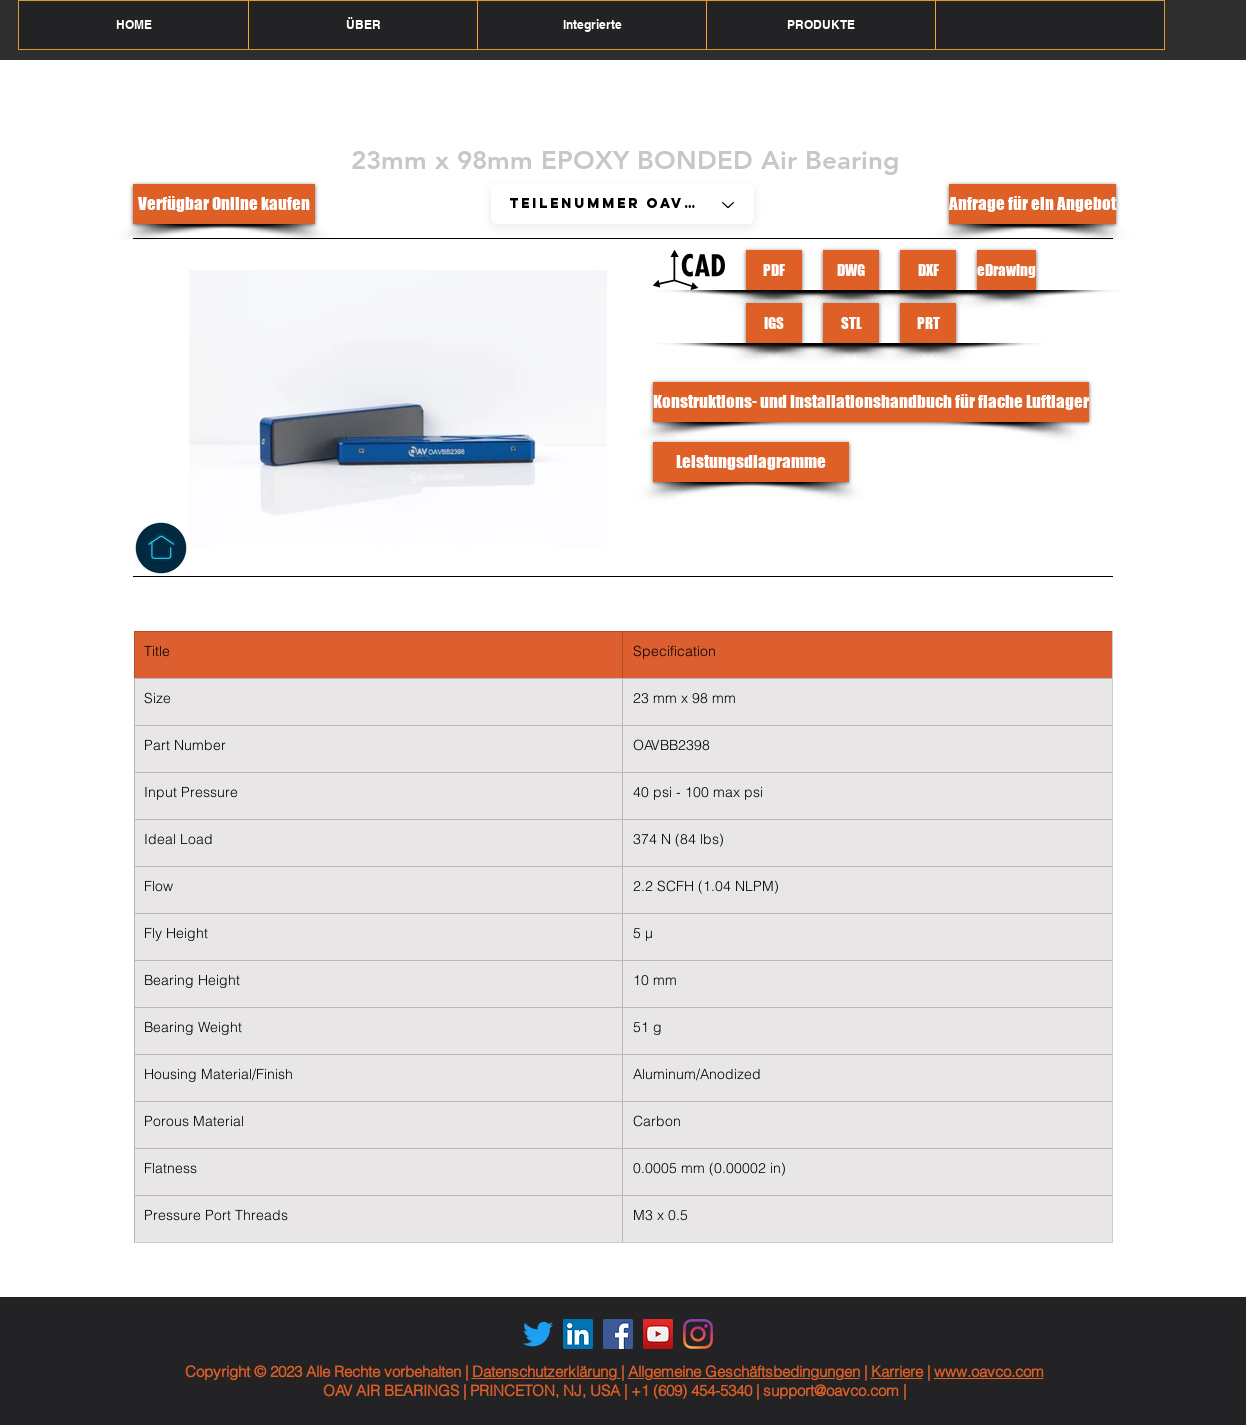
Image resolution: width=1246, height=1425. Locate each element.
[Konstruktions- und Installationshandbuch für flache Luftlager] (871, 402)
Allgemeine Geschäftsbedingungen (744, 1371)
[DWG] (851, 270)
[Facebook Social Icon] (618, 1334)
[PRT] (928, 323)
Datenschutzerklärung (546, 1371)
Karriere (897, 1371)
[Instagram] (698, 1334)
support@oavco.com (831, 1390)
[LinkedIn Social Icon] (578, 1334)
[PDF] (774, 270)
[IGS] (774, 323)
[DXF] (928, 270)
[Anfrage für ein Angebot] (1032, 204)
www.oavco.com (989, 1371)
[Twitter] (538, 1334)
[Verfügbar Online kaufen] (224, 204)
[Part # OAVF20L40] (622, 204)
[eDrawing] (1006, 270)
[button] (362, 25)
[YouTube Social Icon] (658, 1334)
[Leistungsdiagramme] (751, 462)
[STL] (851, 323)
